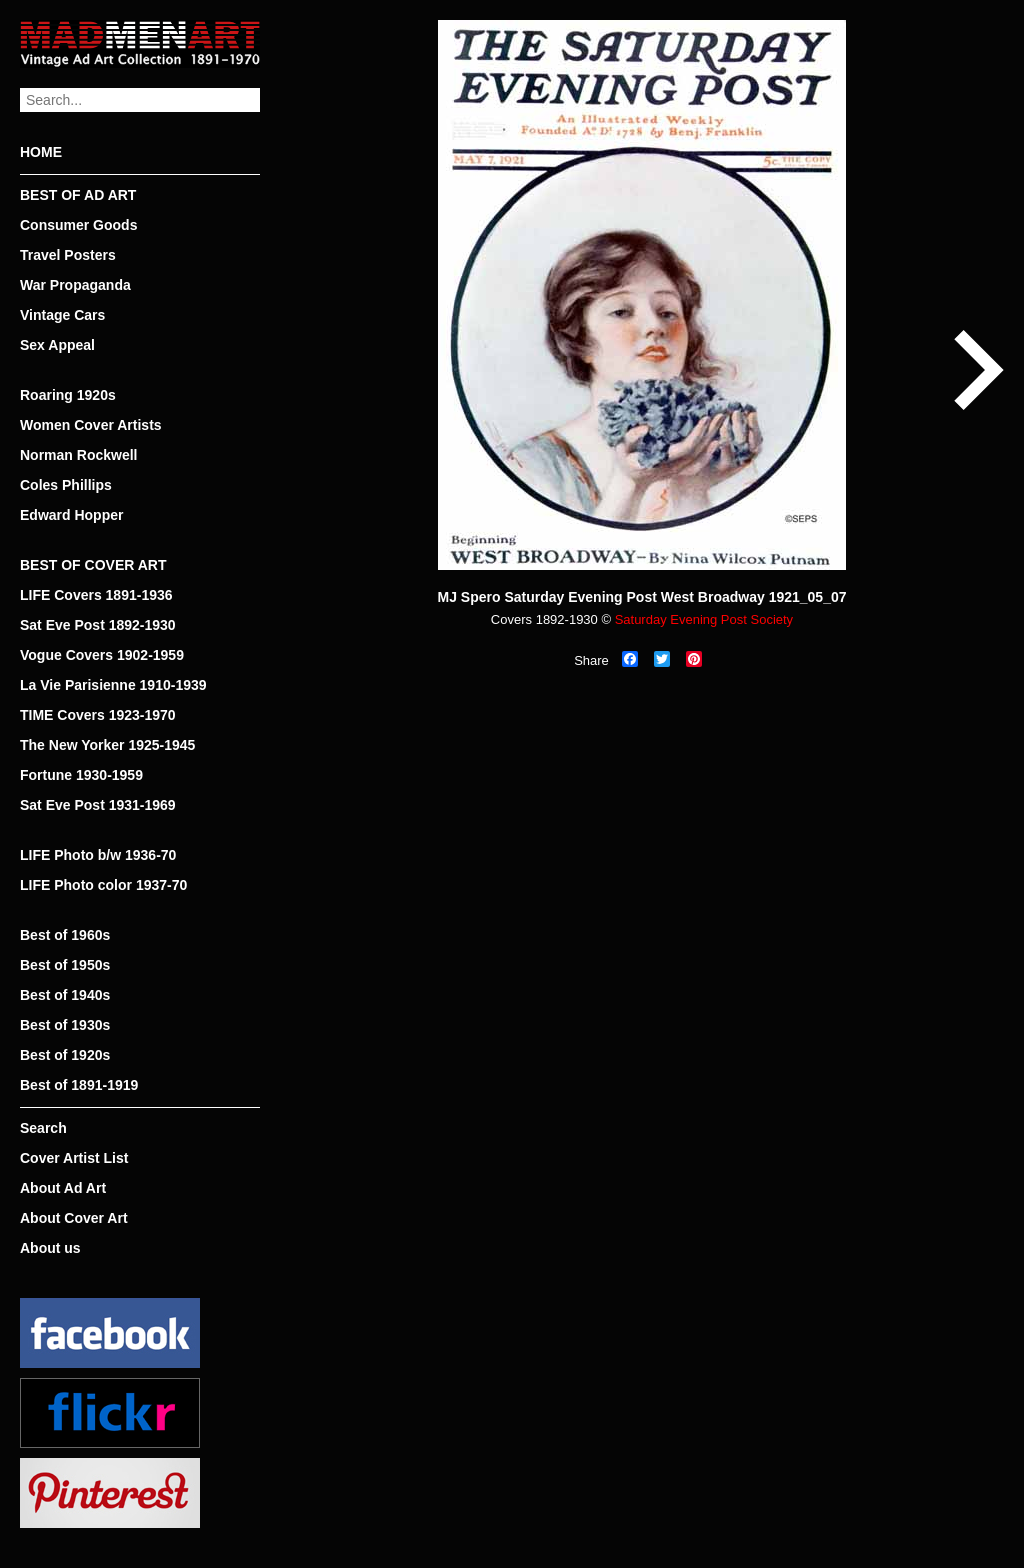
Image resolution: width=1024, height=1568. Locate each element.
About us (50, 1248)
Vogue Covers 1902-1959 (102, 655)
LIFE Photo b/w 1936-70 (98, 855)
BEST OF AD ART (78, 195)
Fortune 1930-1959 (81, 775)
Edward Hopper (71, 515)
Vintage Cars (62, 315)
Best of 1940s (65, 995)
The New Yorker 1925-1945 (107, 745)
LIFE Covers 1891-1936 (96, 595)
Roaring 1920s (68, 395)
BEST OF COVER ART (93, 565)
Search (43, 1128)
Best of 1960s (65, 935)
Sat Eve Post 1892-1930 (98, 625)
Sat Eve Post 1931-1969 (98, 805)
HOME (41, 152)
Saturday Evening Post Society (704, 619)
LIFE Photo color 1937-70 (103, 885)
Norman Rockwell (78, 455)
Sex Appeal (57, 345)
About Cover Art (74, 1218)
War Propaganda (75, 285)
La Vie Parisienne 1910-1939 (113, 685)
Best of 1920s (65, 1055)
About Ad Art (63, 1188)
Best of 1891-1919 (79, 1085)
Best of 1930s (65, 1025)
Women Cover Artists (91, 425)
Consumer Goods (78, 225)
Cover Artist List (74, 1158)
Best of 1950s (65, 965)
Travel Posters (68, 255)
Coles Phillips (66, 485)
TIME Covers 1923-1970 (98, 715)
